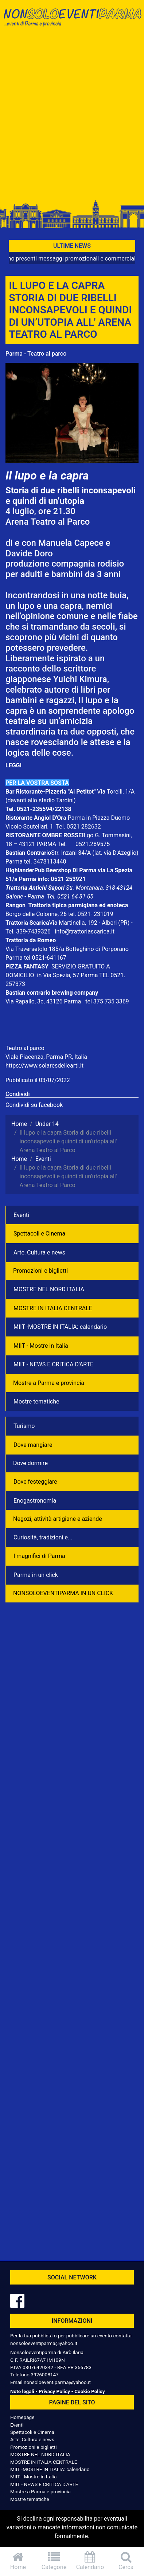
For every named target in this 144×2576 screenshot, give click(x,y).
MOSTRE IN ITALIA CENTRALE (52, 1308)
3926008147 (44, 2374)
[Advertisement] (72, 116)
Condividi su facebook (34, 1104)
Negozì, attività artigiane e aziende (57, 1518)
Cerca (126, 2561)
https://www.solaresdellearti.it (44, 1065)
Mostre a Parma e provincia (48, 1382)
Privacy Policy (54, 2391)
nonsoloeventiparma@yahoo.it (43, 2343)
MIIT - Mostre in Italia (40, 1345)
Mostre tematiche (36, 1401)
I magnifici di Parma (39, 1556)
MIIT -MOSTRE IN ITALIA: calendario (60, 1326)
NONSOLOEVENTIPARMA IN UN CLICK (63, 1593)
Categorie (54, 2561)
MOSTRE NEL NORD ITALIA (48, 1289)
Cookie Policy (89, 2391)
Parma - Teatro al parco (35, 353)
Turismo (24, 1425)
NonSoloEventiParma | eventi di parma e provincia (72, 21)
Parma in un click (35, 1574)
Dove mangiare (32, 1444)
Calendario (90, 2561)
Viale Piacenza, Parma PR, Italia (46, 1056)
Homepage (22, 2417)
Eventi (21, 1214)
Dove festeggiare (35, 1481)
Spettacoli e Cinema (39, 1233)
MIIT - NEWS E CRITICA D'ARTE (53, 1364)
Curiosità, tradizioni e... (43, 1537)
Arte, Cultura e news (39, 1252)
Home (18, 2561)
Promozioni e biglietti (40, 1270)
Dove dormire (30, 1463)
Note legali (22, 2391)
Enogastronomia (34, 1500)
